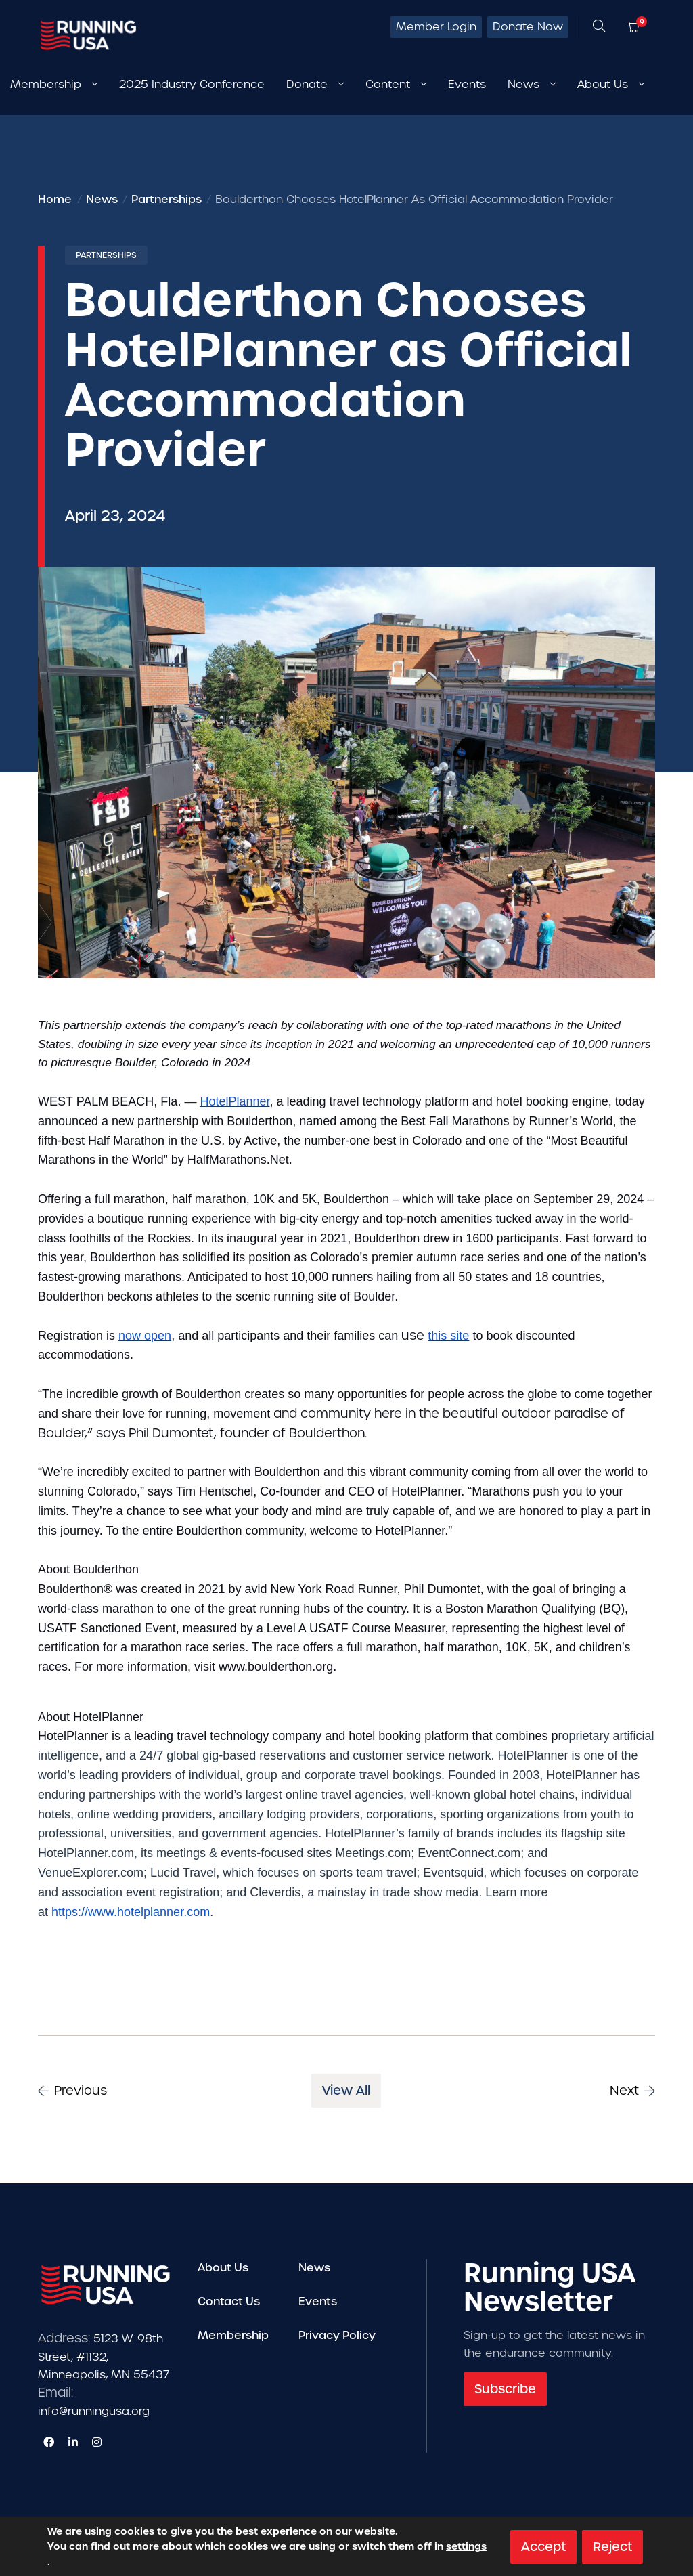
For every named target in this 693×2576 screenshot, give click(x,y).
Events (467, 84)
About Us (223, 2267)
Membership (233, 2335)
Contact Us (229, 2301)
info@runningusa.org (94, 2411)
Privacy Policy (337, 2335)
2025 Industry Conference (192, 84)
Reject (612, 2545)
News (314, 2267)
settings (466, 2546)
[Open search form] (599, 27)
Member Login (436, 27)
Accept (543, 2545)
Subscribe (505, 2388)
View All (346, 2090)
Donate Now (528, 27)
